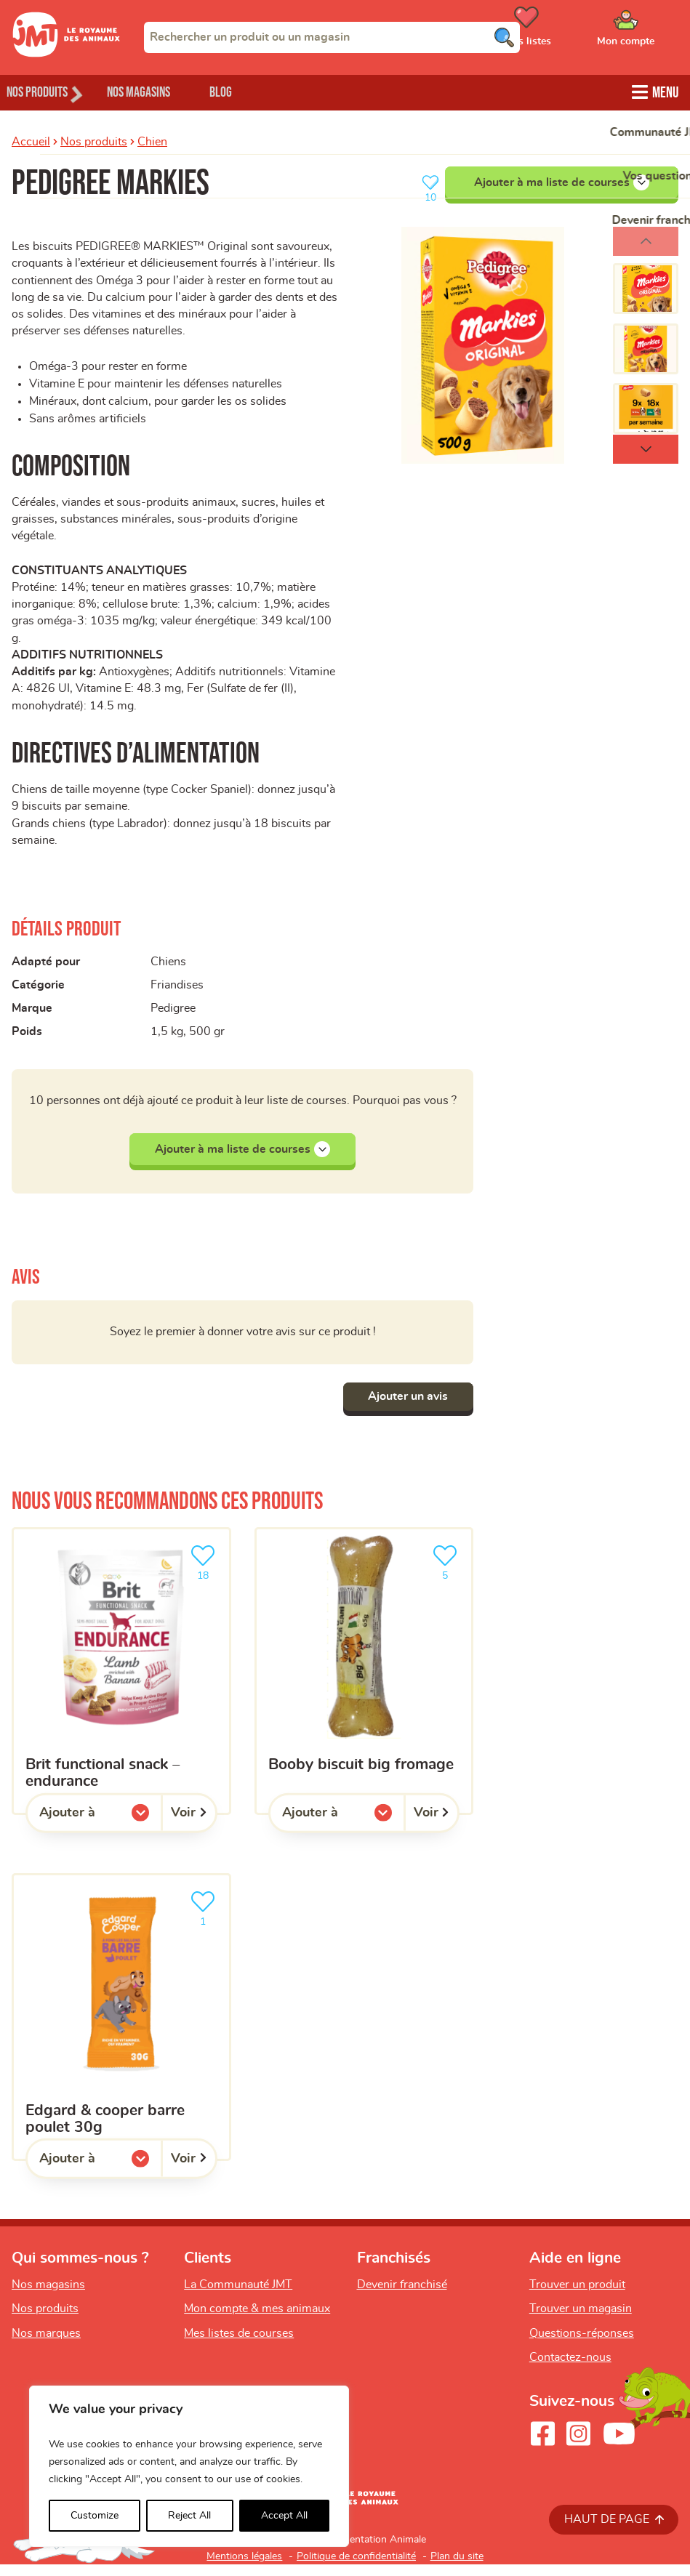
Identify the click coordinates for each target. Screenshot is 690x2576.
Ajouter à (97, 1828)
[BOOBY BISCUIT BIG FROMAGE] (364, 1683)
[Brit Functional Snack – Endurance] (121, 1683)
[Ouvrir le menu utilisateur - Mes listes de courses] (563, 31)
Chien (152, 140)
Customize (95, 2516)
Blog (253, 91)
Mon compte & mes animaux (257, 2320)
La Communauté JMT (238, 2295)
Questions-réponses (581, 2345)
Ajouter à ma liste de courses (561, 181)
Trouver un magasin (580, 2320)
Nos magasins (159, 91)
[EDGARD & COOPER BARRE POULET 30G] (121, 2029)
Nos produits (93, 140)
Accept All (284, 2516)
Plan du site (457, 2568)
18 (205, 1573)
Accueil (31, 140)
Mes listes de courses (239, 2345)
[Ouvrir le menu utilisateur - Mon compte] (646, 31)
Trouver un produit (577, 2295)
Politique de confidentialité (356, 2568)
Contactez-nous (570, 2369)
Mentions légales (244, 2568)
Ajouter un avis (404, 1408)
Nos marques (46, 2345)
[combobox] (332, 37)
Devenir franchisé (402, 2295)
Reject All (189, 2516)
